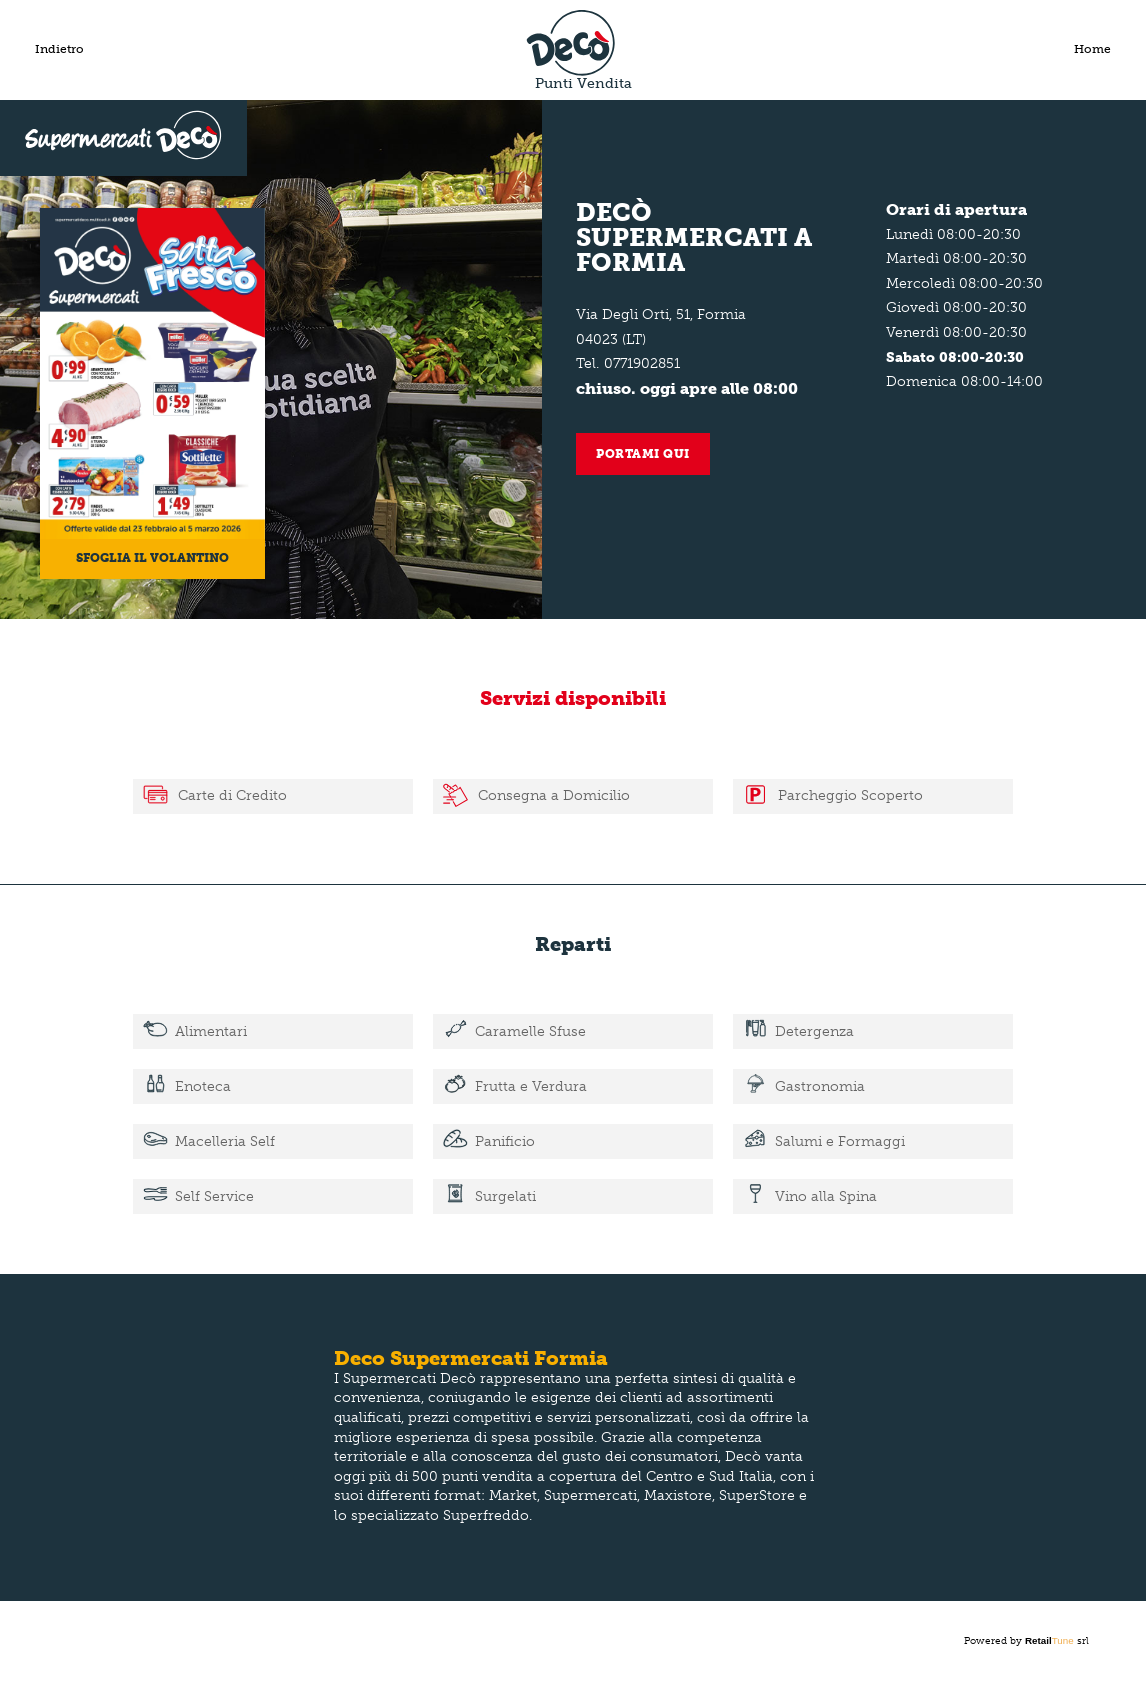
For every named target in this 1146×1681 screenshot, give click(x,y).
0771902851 (642, 363)
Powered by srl (1026, 1641)
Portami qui (643, 454)
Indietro (59, 49)
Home (1092, 49)
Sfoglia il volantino (152, 558)
